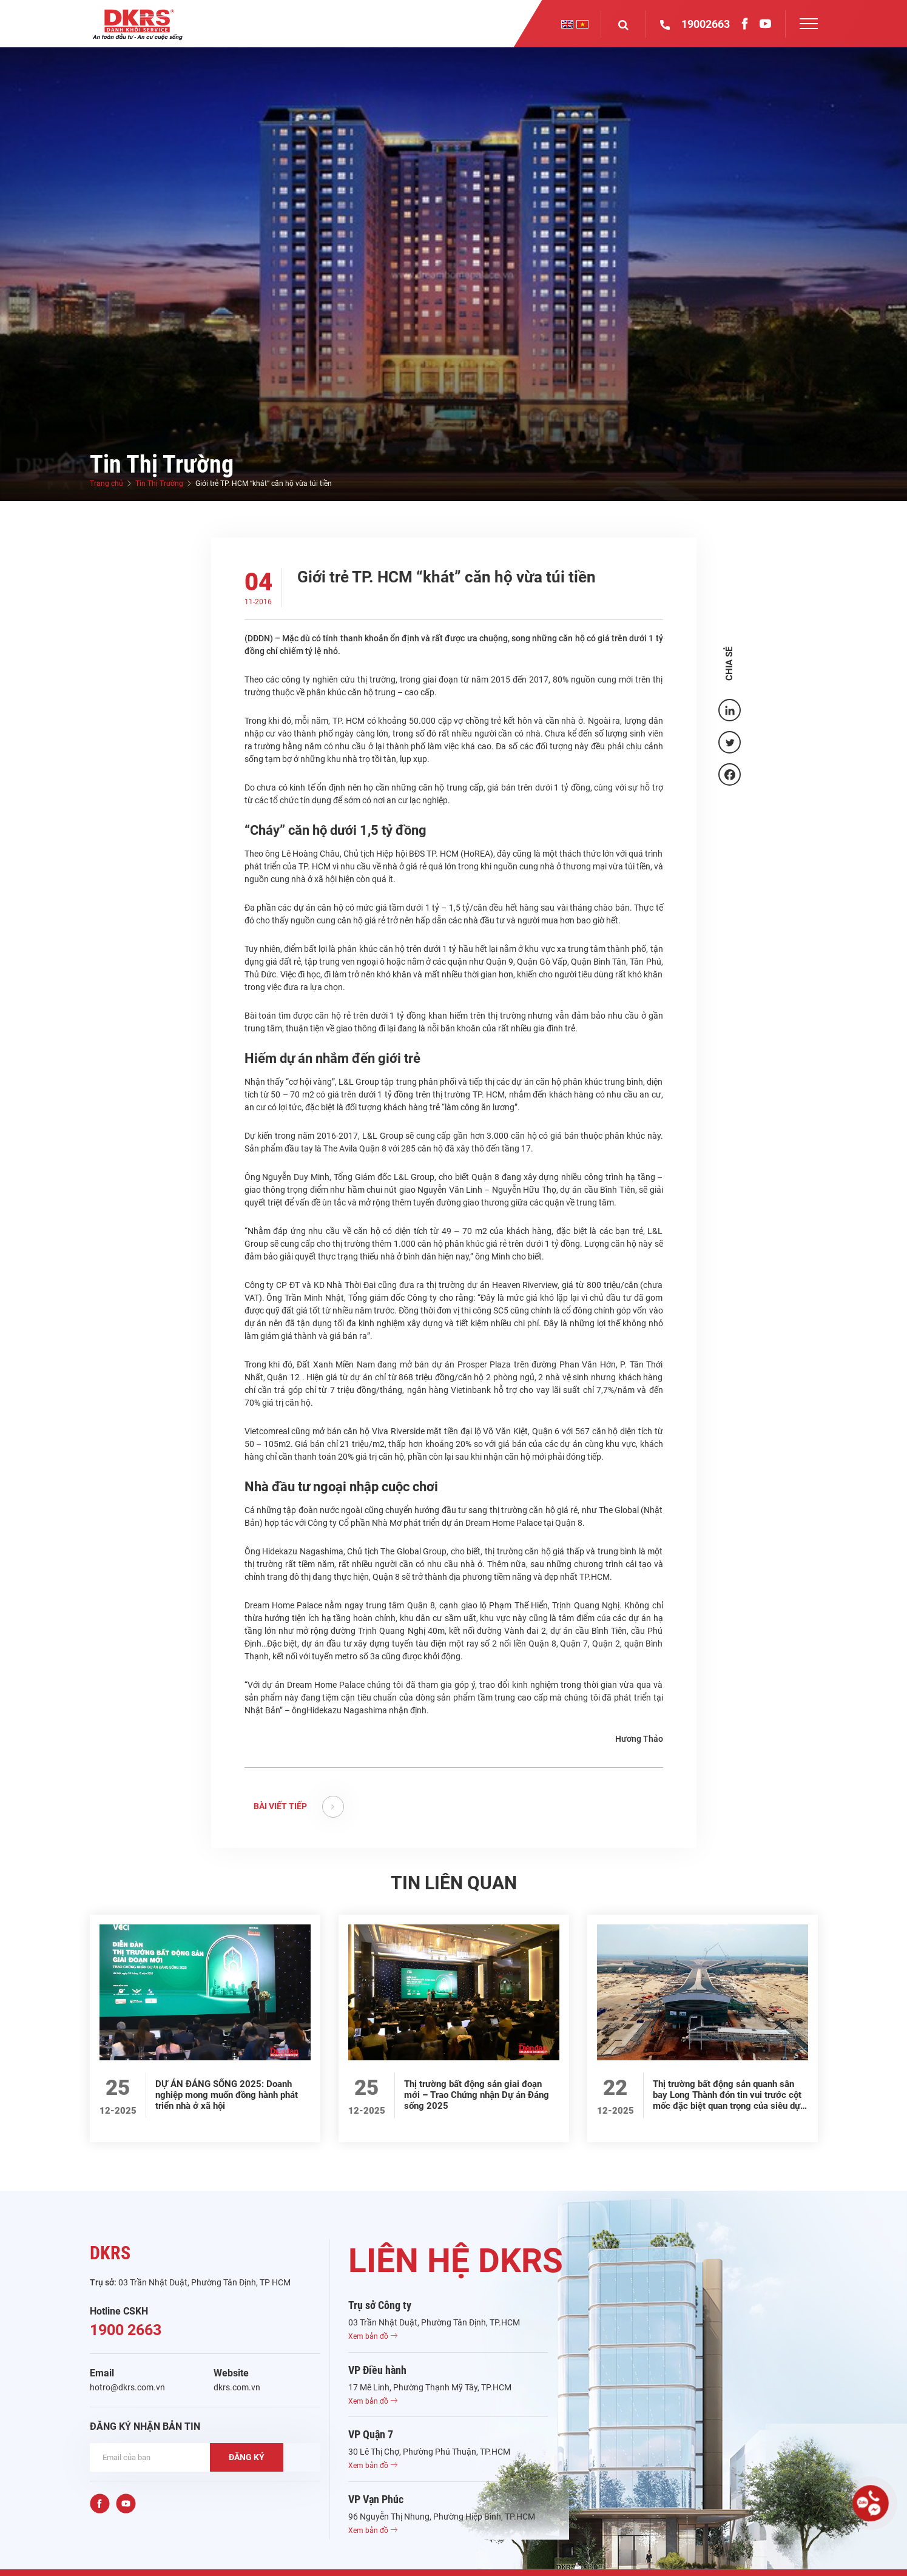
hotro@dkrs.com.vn (127, 2387)
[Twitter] (729, 742)
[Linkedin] (729, 710)
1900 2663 (125, 2330)
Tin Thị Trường (159, 483)
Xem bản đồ (372, 2336)
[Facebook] (729, 774)
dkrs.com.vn (237, 2387)
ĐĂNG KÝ (247, 2457)
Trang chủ (106, 483)
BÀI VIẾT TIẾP (299, 1807)
